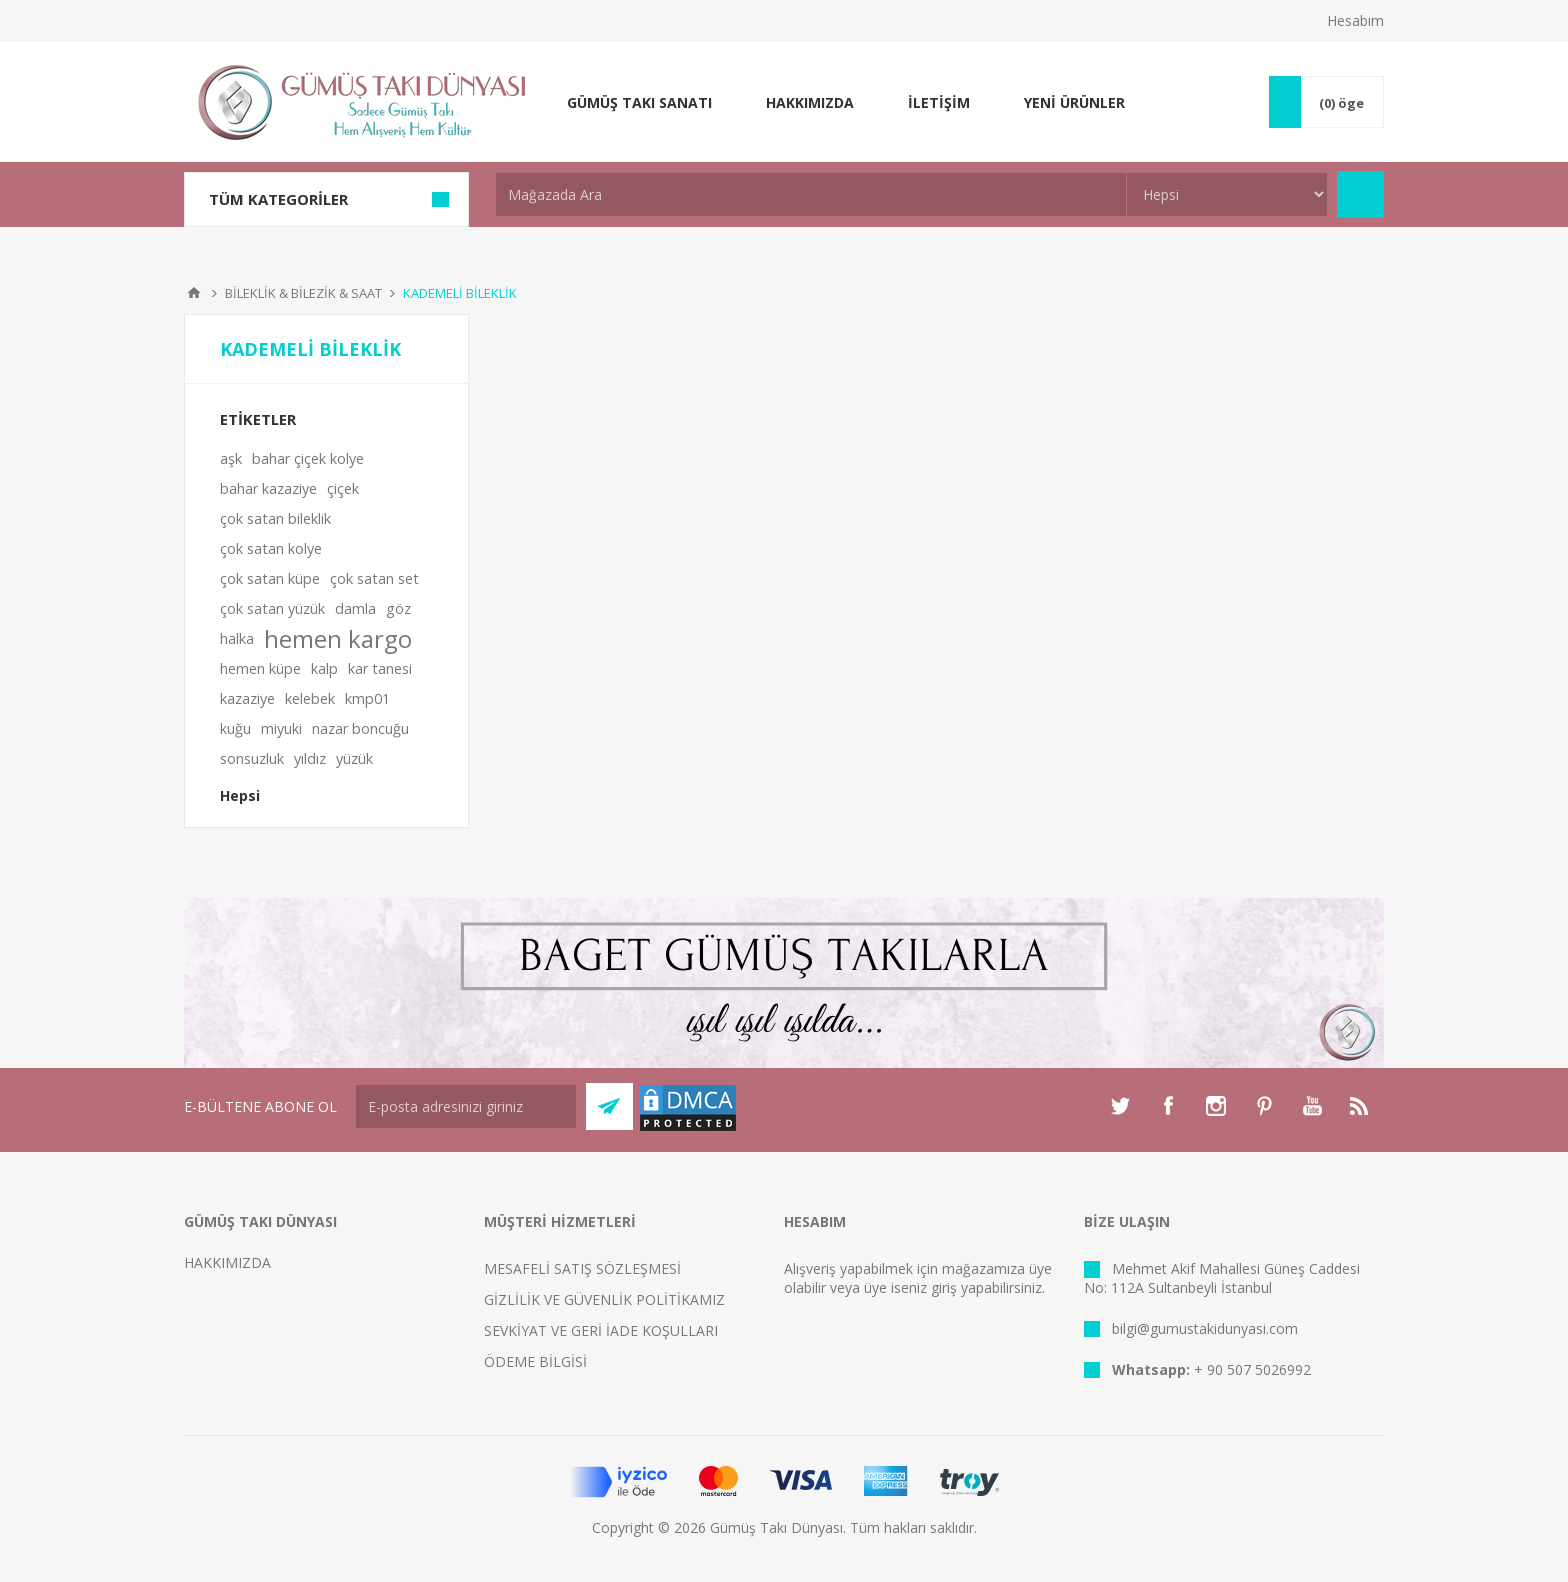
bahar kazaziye (268, 488)
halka (237, 638)
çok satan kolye (271, 548)
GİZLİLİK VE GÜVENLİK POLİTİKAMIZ (604, 1299)
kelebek (310, 698)
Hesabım (1355, 20)
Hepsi (240, 795)
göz (398, 608)
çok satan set (374, 578)
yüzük (354, 758)
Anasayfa (194, 293)
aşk (231, 458)
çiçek (343, 488)
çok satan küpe (270, 578)
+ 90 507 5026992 (1252, 1369)
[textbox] (811, 194)
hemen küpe (260, 668)
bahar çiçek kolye (308, 458)
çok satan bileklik (275, 518)
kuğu (235, 728)
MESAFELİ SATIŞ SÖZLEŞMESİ (582, 1268)
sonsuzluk (252, 758)
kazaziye (247, 698)
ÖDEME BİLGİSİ (535, 1361)
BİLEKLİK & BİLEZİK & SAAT (303, 293)
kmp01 (367, 698)
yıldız (310, 758)
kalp (324, 668)
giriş (944, 1287)
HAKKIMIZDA (227, 1262)
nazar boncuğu (360, 728)
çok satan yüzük (272, 608)
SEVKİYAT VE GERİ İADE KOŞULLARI (601, 1330)
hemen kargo (338, 639)
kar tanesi (380, 668)
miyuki (281, 728)
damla (355, 608)
